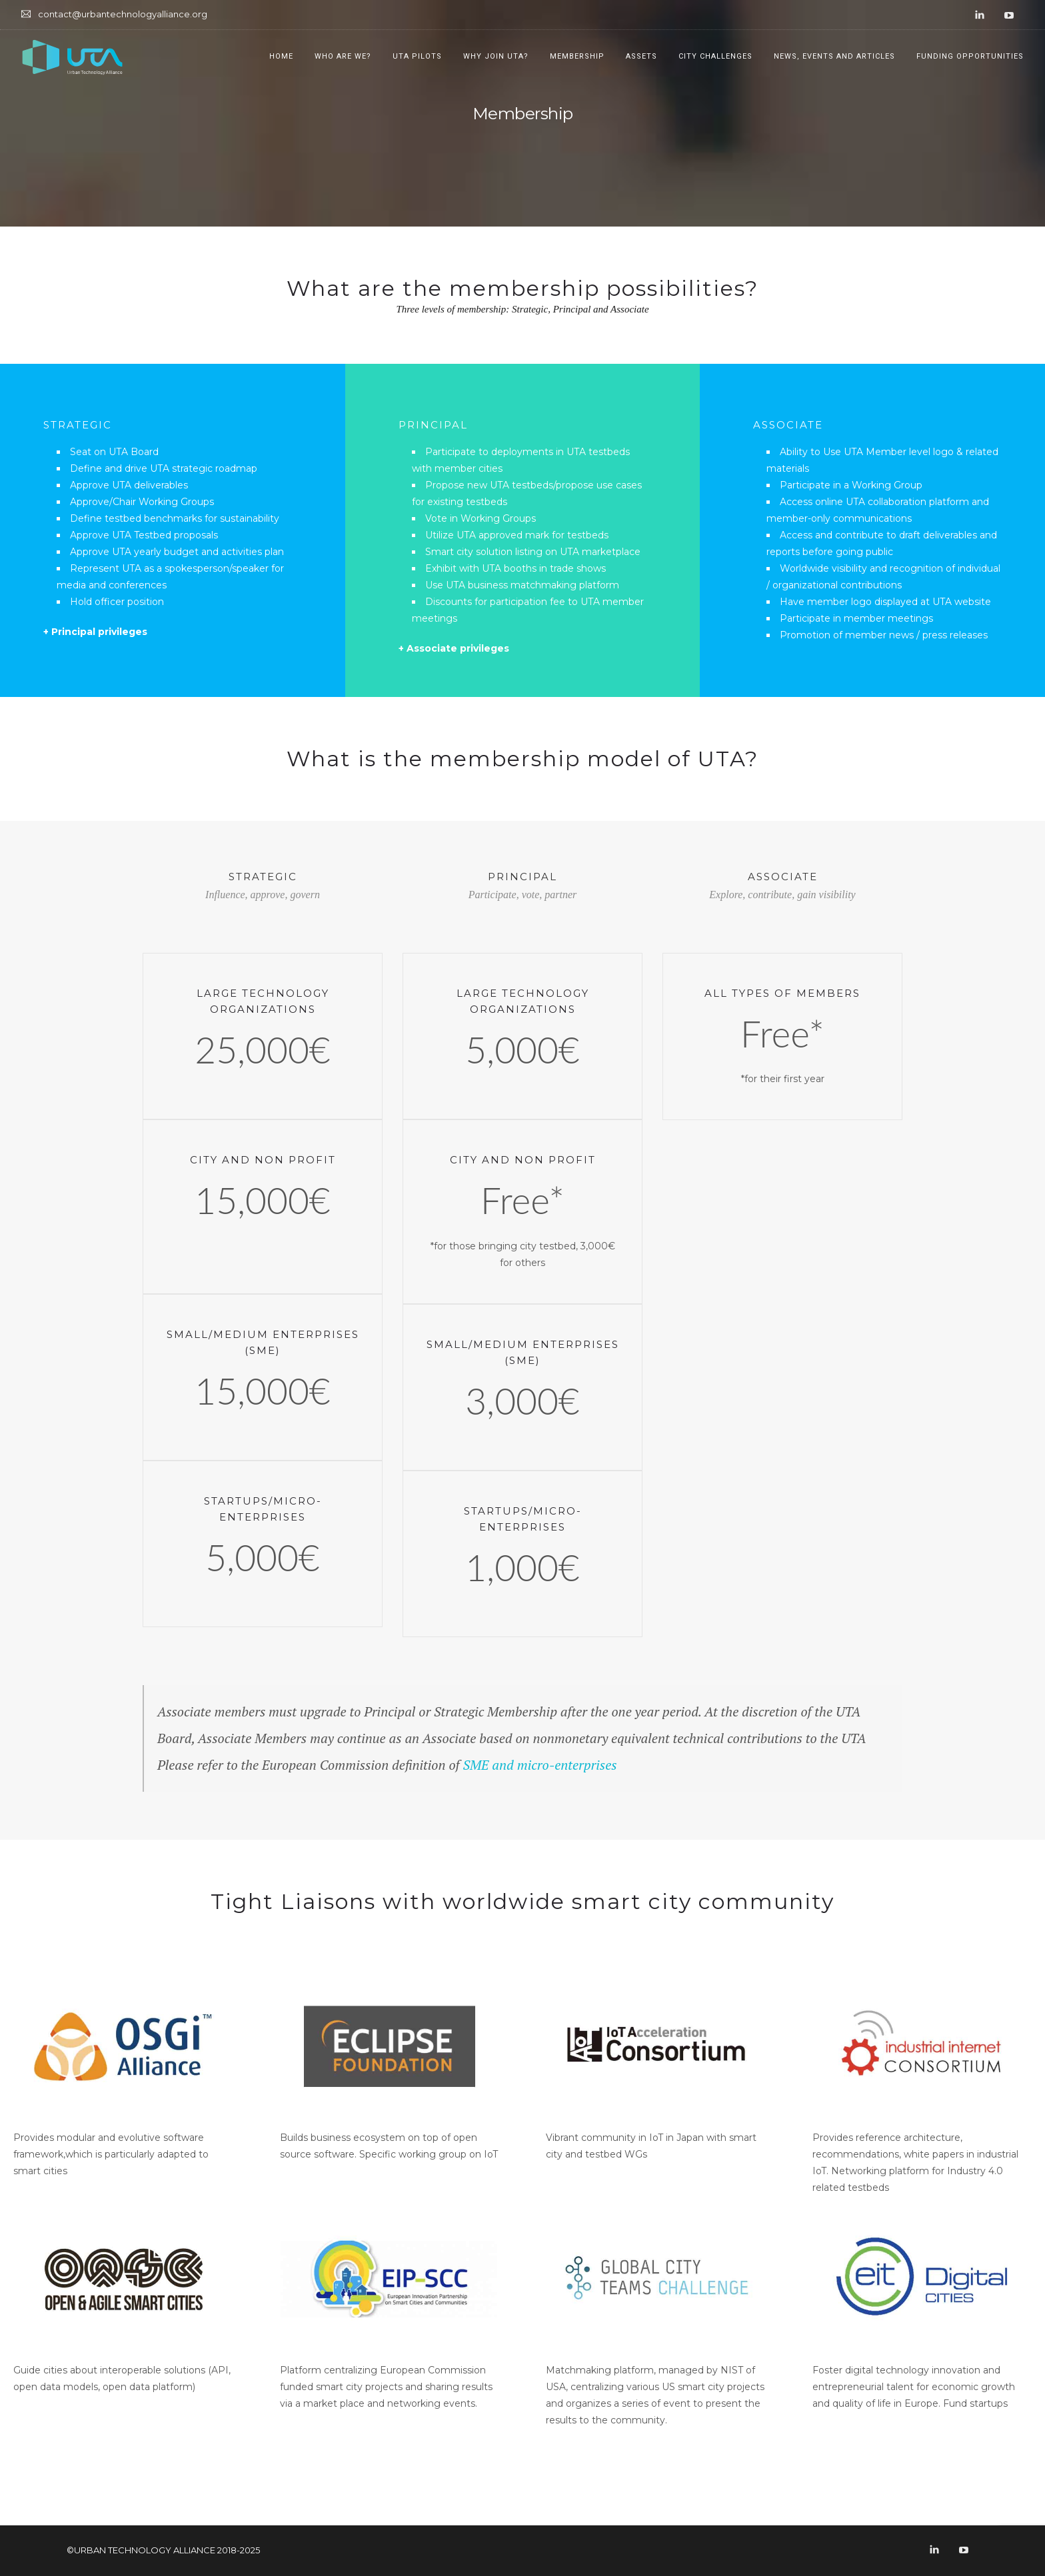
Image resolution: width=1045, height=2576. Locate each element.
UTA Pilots (417, 56)
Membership (577, 56)
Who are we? (343, 56)
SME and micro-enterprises (539, 1765)
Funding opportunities (970, 56)
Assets (641, 56)
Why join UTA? (495, 56)
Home (281, 56)
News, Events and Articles (834, 56)
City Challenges (715, 56)
